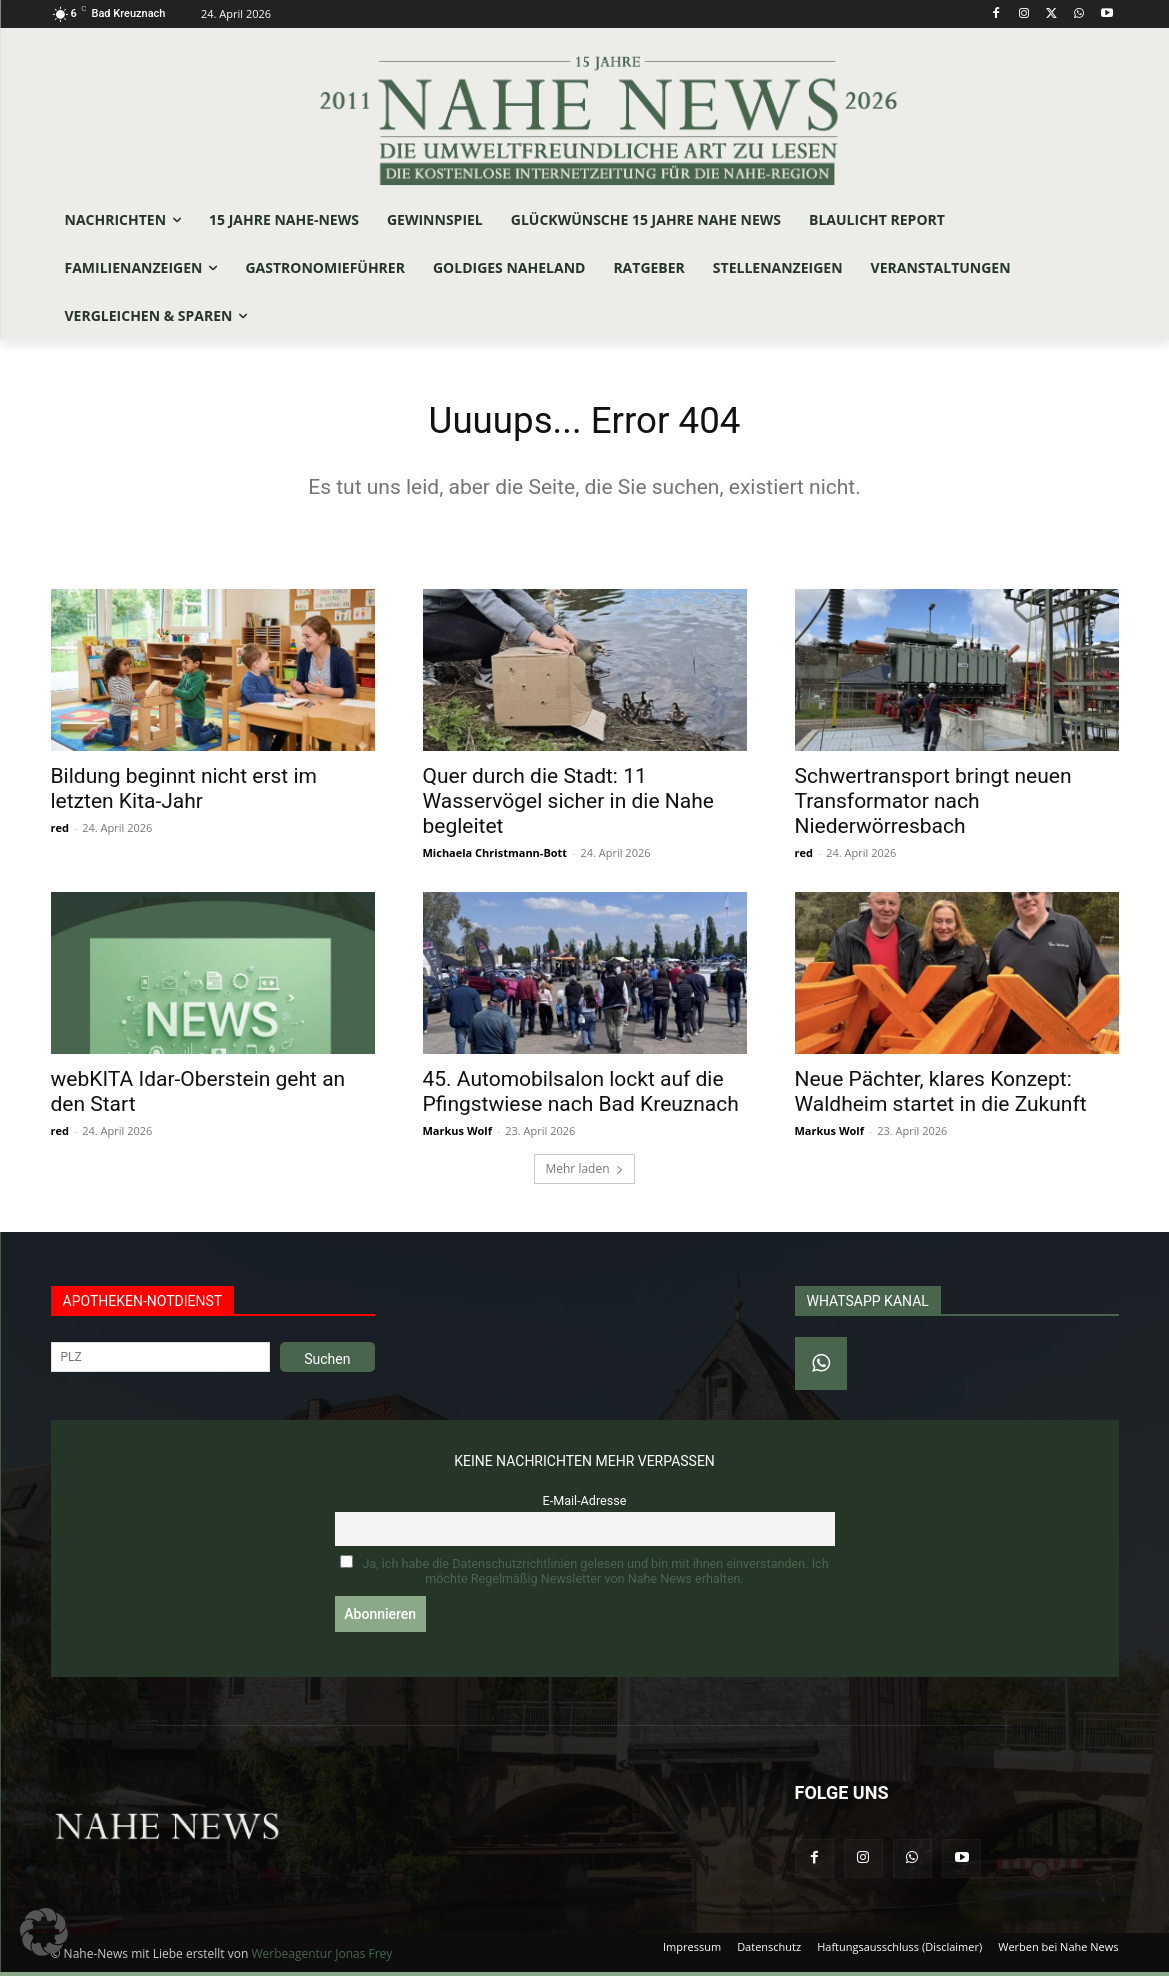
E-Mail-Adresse (585, 1504)
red (60, 831)
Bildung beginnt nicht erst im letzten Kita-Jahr (184, 792)
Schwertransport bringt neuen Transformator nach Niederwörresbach (933, 805)
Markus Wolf (457, 1134)
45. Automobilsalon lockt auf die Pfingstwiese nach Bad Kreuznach (581, 1095)
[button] (44, 1932)
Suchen (327, 1363)
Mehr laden (584, 1172)
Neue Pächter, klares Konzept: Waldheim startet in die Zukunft (941, 1095)
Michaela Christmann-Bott (495, 856)
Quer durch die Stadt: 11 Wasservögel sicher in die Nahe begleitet (568, 805)
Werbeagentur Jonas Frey (321, 1957)
